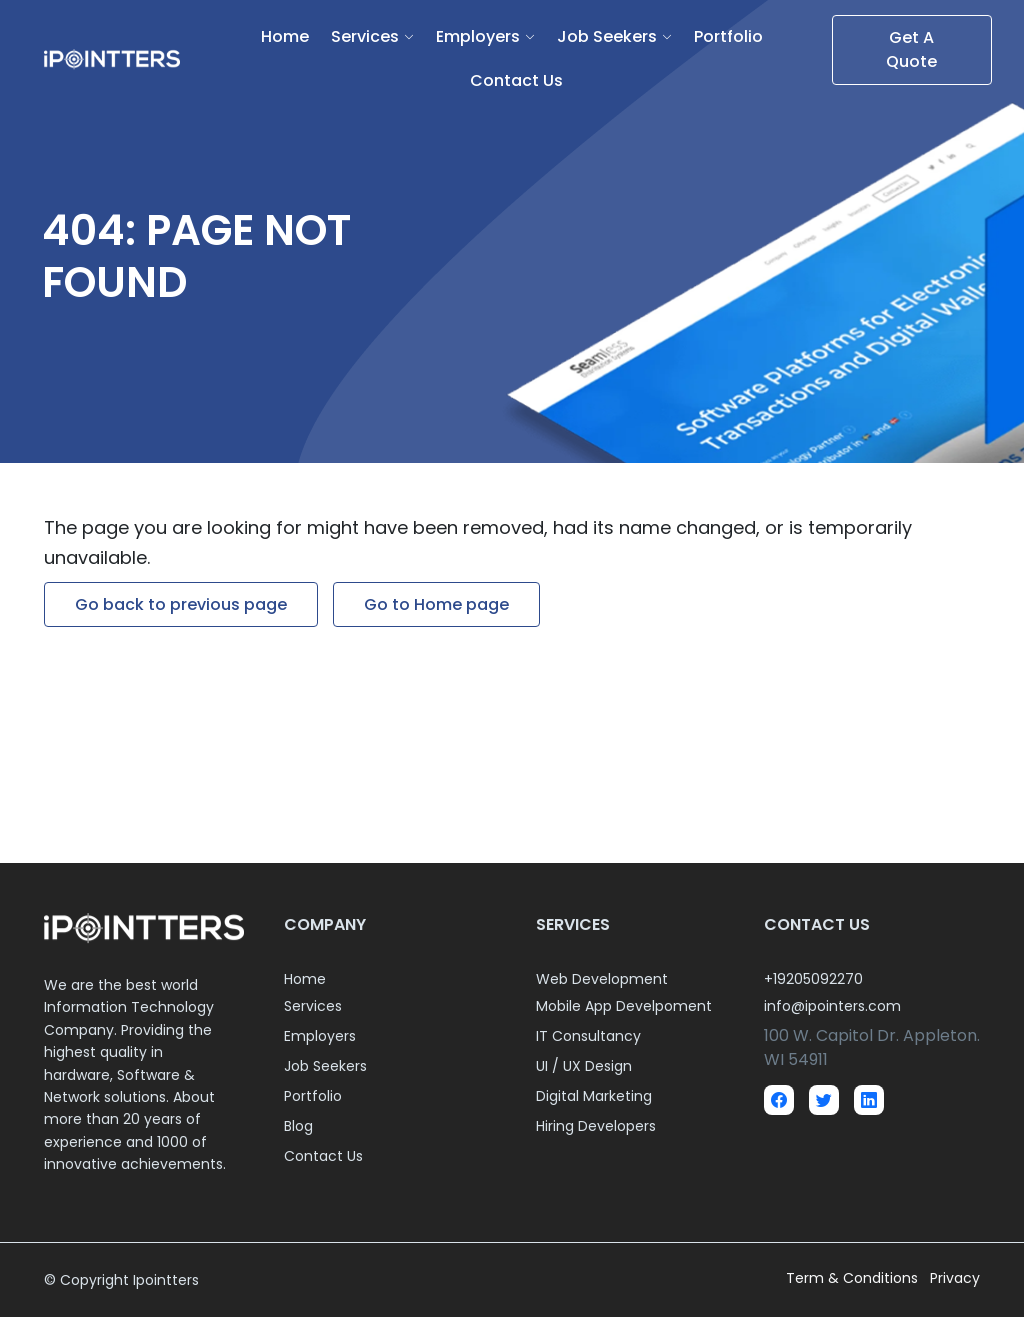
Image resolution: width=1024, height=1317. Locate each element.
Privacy (955, 1278)
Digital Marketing (594, 1096)
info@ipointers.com (832, 1006)
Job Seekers (607, 36)
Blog (298, 1126)
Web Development (602, 979)
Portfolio (728, 36)
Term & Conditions (854, 1278)
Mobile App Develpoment (624, 1006)
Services (365, 36)
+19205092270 (813, 979)
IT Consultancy (588, 1036)
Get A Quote (911, 49)
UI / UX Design (584, 1066)
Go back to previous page (181, 604)
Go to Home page (436, 604)
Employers (478, 36)
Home (285, 36)
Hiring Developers (596, 1126)
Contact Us (516, 80)
